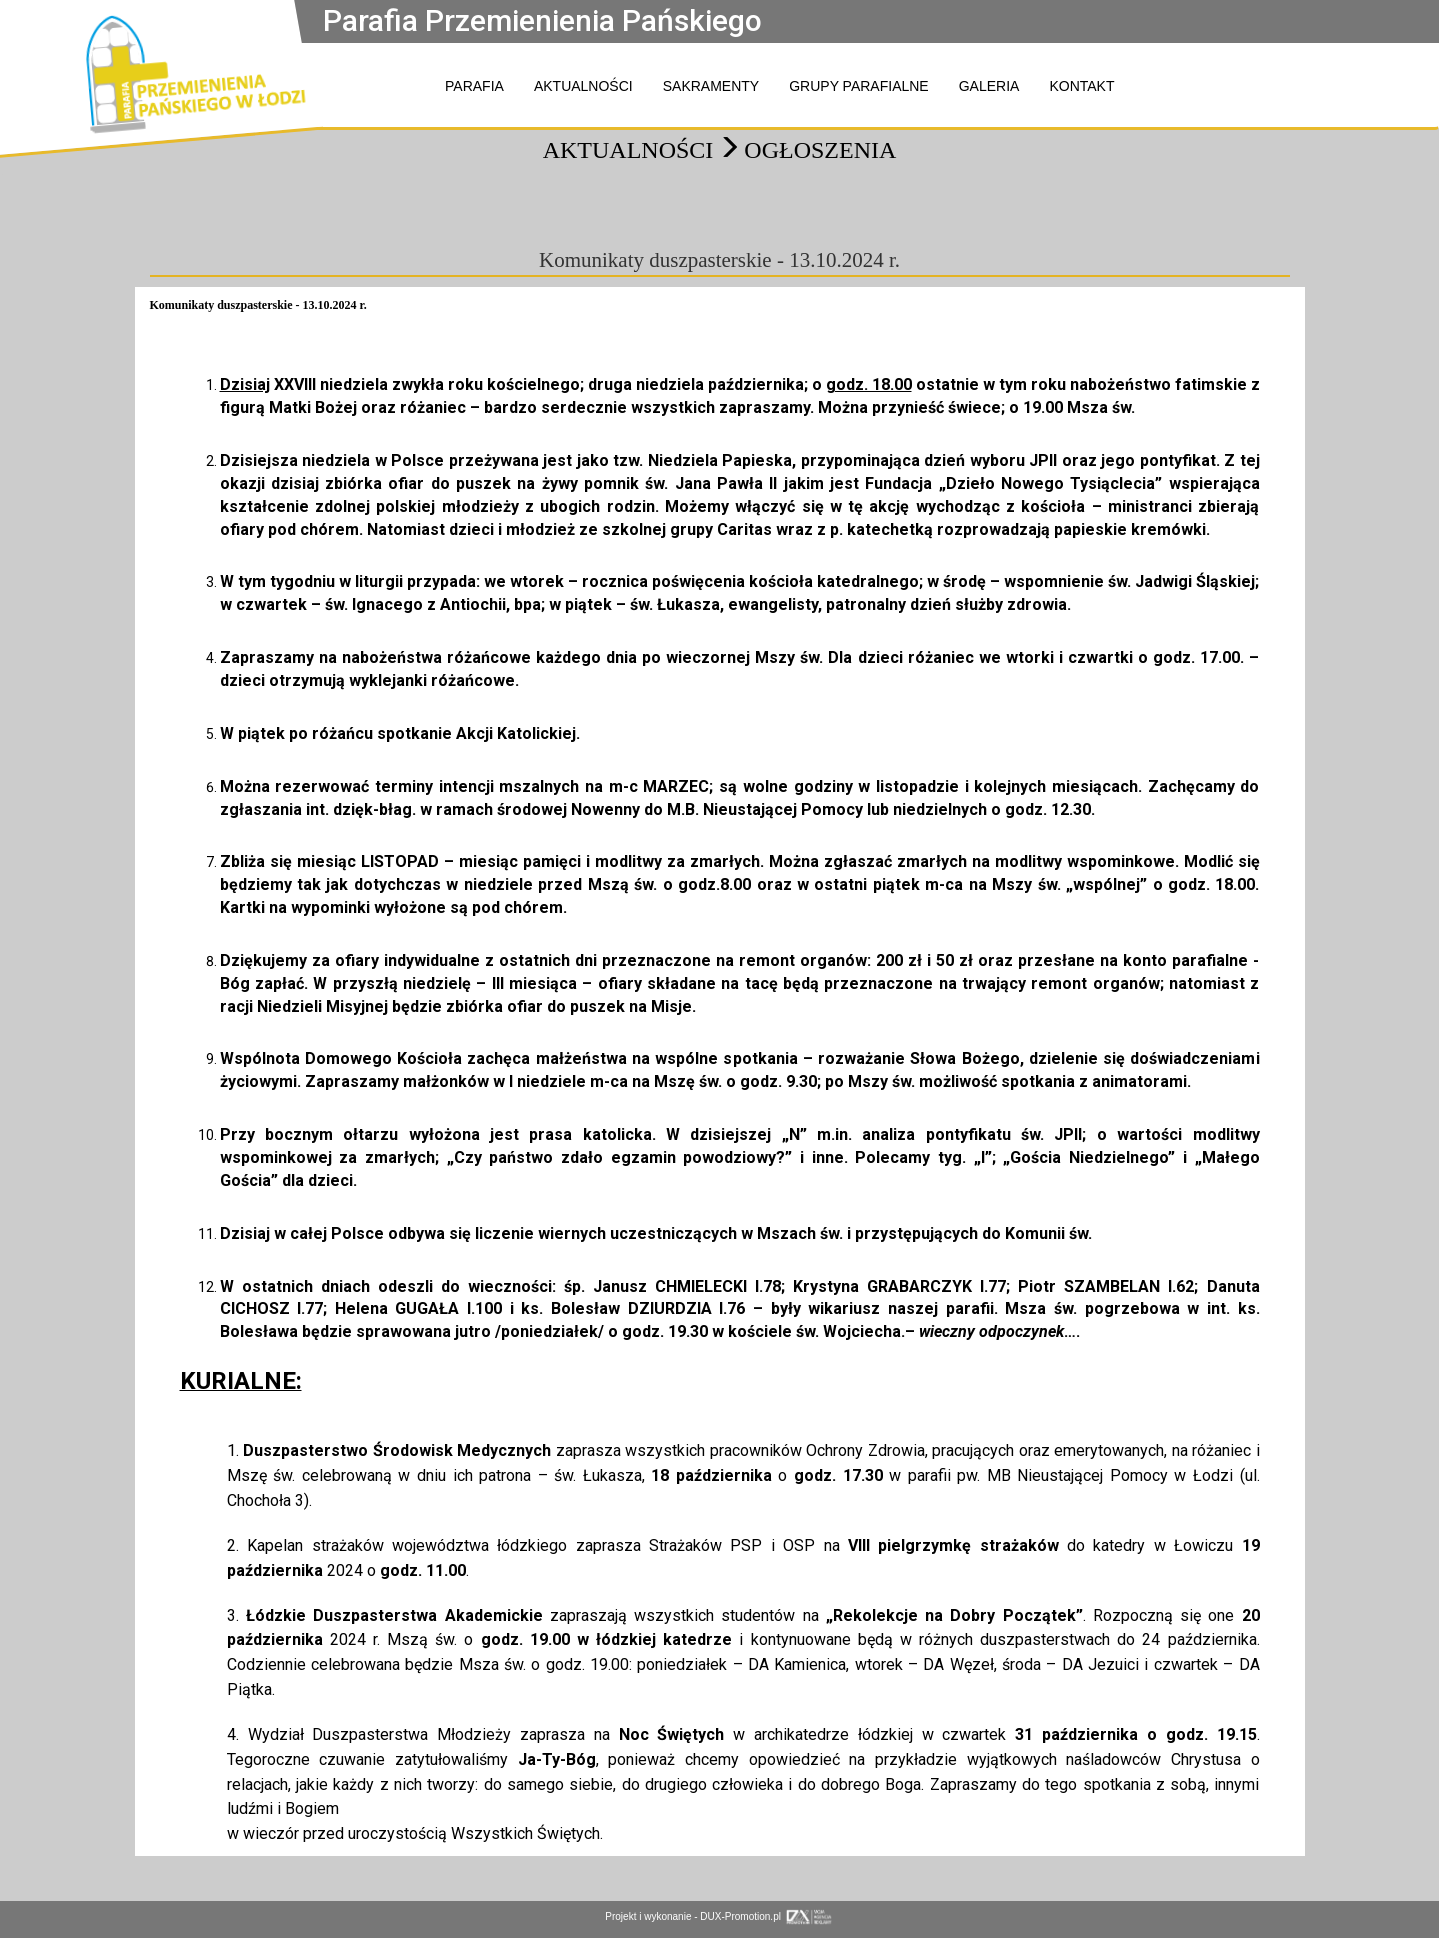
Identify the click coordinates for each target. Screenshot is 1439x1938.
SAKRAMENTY (711, 86)
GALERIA (989, 86)
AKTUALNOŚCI (583, 86)
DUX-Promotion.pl (766, 1916)
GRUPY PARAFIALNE (859, 86)
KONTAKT (1081, 86)
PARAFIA (474, 86)
